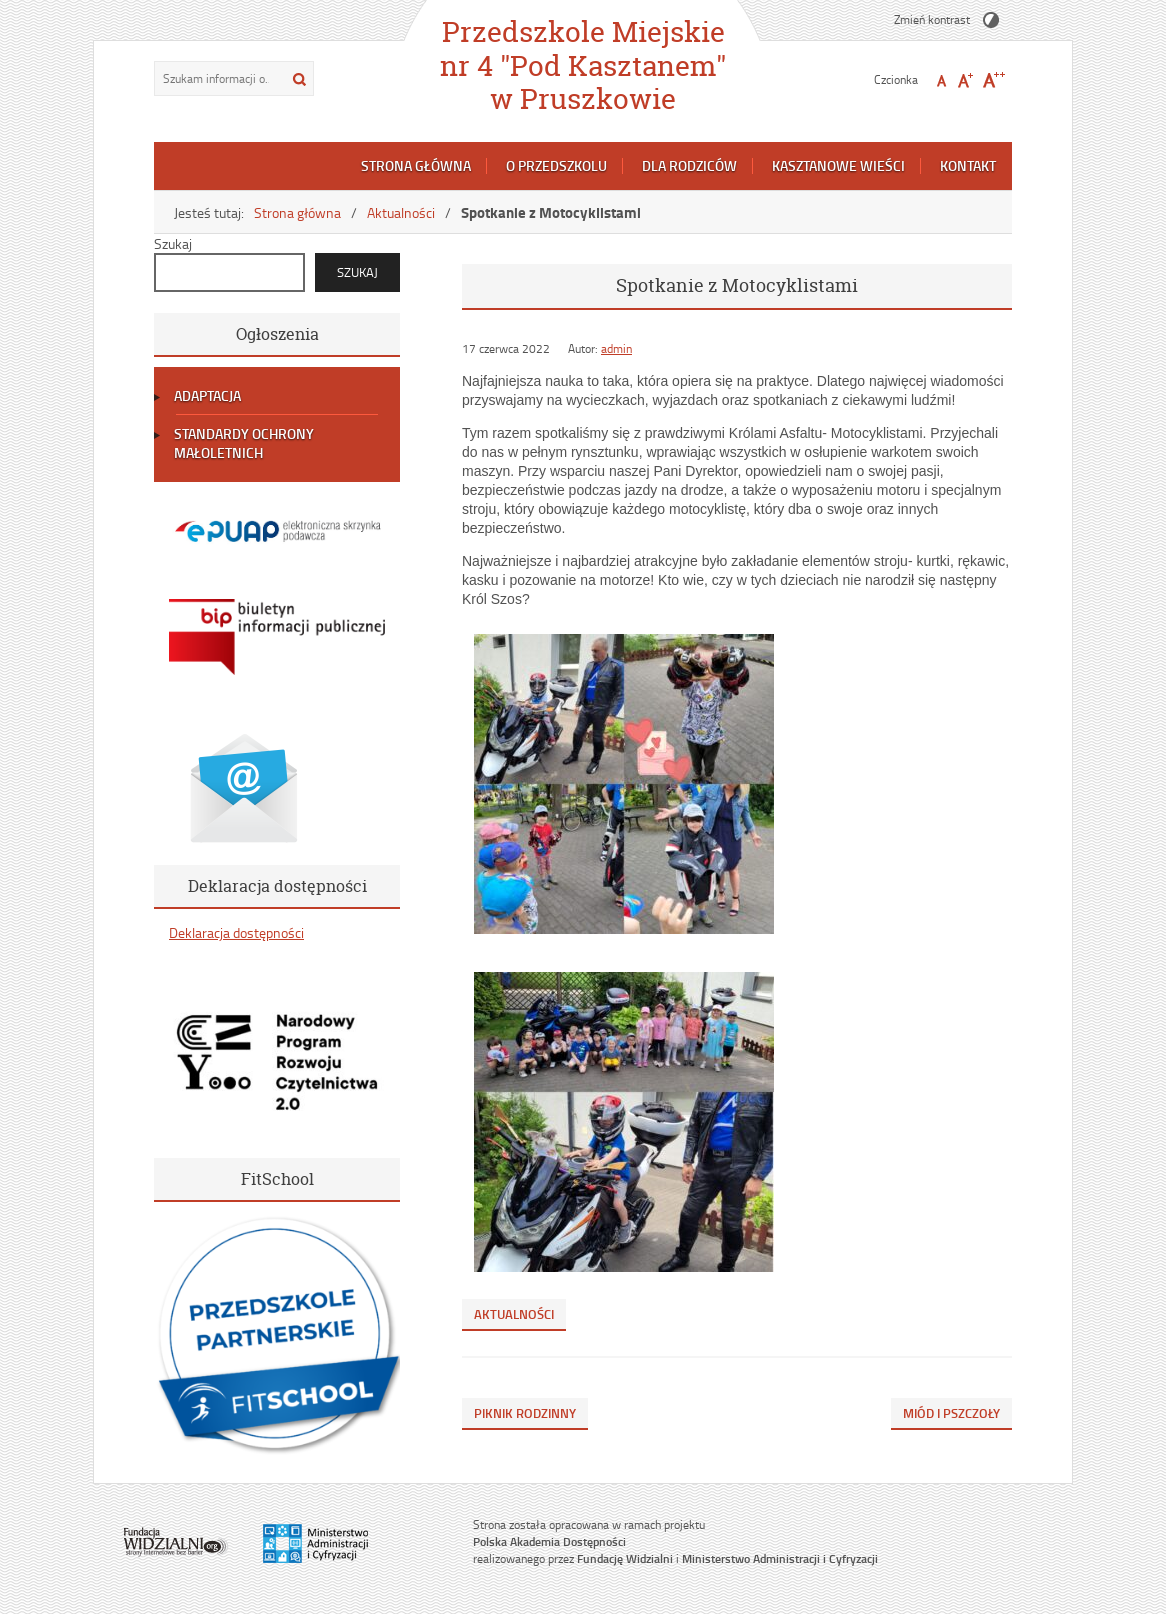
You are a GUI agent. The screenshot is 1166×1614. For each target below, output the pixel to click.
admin (616, 348)
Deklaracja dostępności (236, 932)
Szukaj (173, 243)
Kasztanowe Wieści (838, 165)
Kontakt (968, 165)
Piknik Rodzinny (525, 1413)
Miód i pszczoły (951, 1413)
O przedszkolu (556, 165)
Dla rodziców (689, 165)
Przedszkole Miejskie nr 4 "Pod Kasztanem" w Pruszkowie (583, 65)
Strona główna (416, 165)
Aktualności (401, 212)
